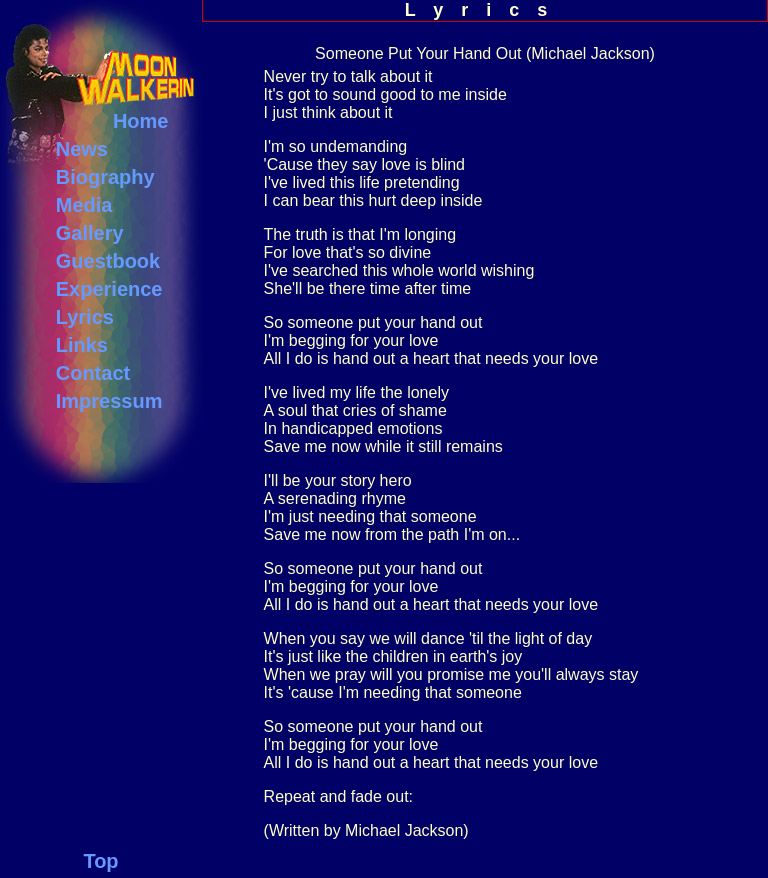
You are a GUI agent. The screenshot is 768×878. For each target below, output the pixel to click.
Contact (93, 373)
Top (100, 861)
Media (84, 205)
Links (82, 345)
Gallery (90, 233)
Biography (105, 177)
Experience (109, 289)
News (82, 149)
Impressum (109, 401)
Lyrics (85, 317)
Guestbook (108, 261)
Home (141, 121)
